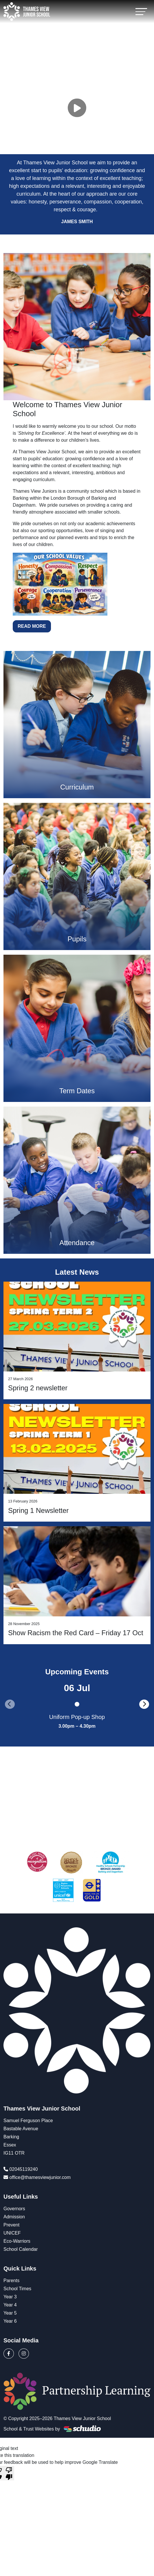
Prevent (11, 2224)
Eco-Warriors (16, 2241)
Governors (14, 2208)
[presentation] (10, 1704)
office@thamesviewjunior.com (40, 2177)
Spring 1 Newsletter (38, 1510)
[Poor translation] (9, 2473)
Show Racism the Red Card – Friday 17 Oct (75, 1633)
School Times (17, 2288)
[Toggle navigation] (141, 11)
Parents (11, 2280)
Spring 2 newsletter (37, 1388)
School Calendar (20, 2249)
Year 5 (10, 2313)
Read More (32, 626)
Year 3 (10, 2296)
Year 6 (10, 2321)
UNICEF (12, 2233)
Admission (14, 2216)
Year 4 (10, 2304)
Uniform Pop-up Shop (77, 1717)
